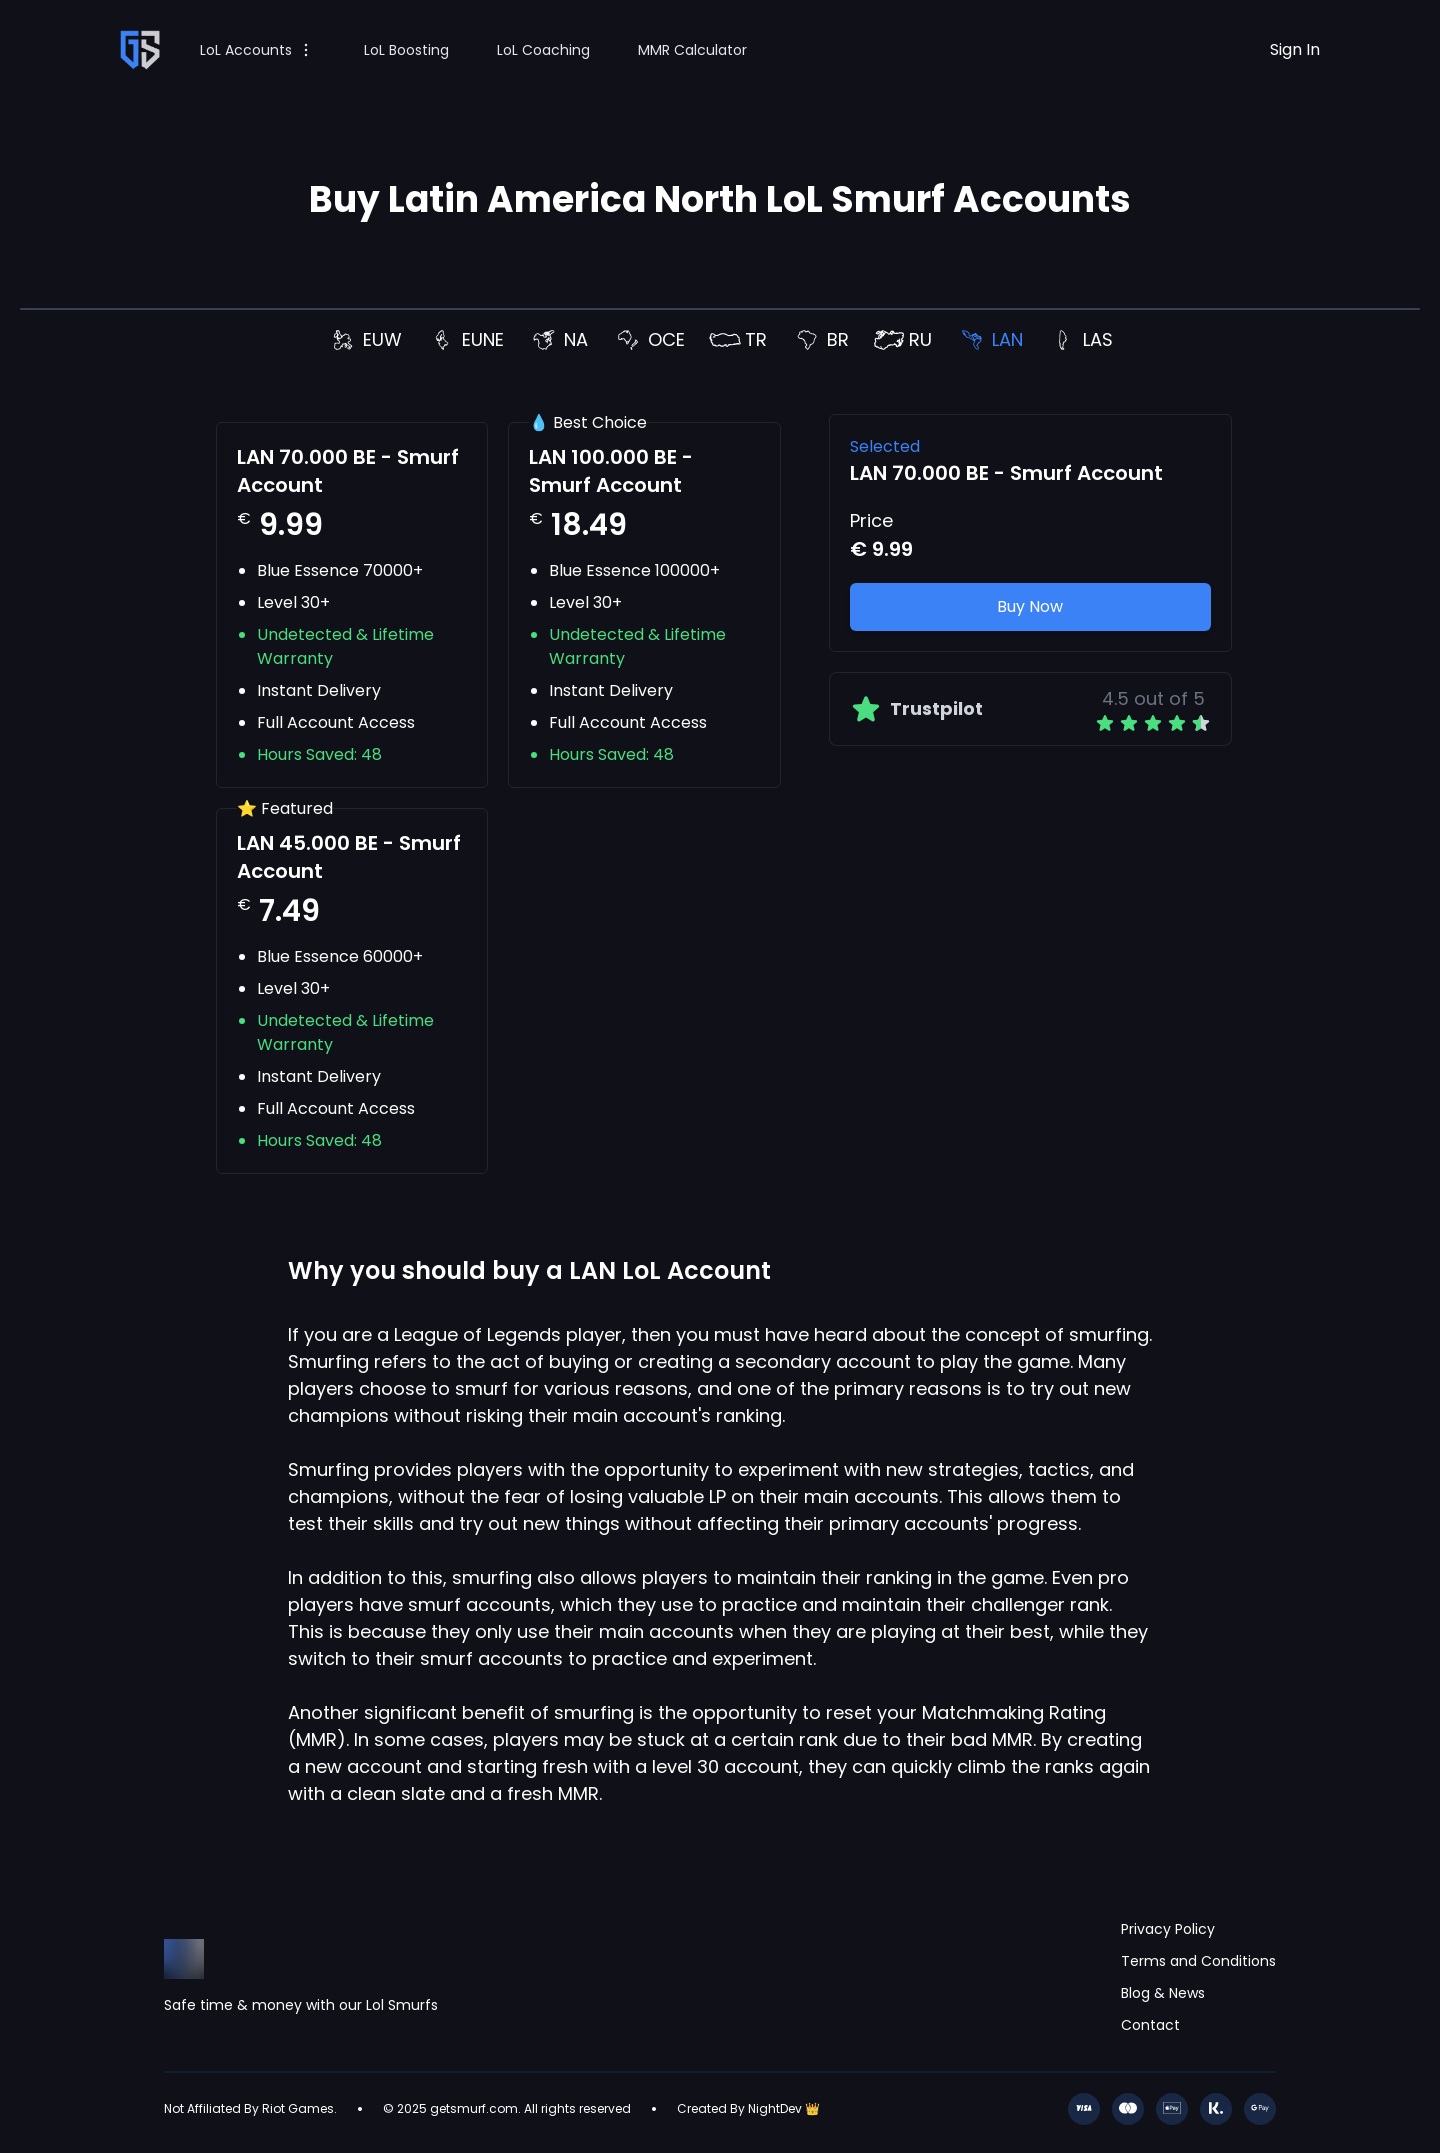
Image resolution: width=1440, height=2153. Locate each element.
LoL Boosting (406, 50)
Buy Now (1030, 606)
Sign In (1295, 49)
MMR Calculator (692, 50)
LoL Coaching (543, 50)
